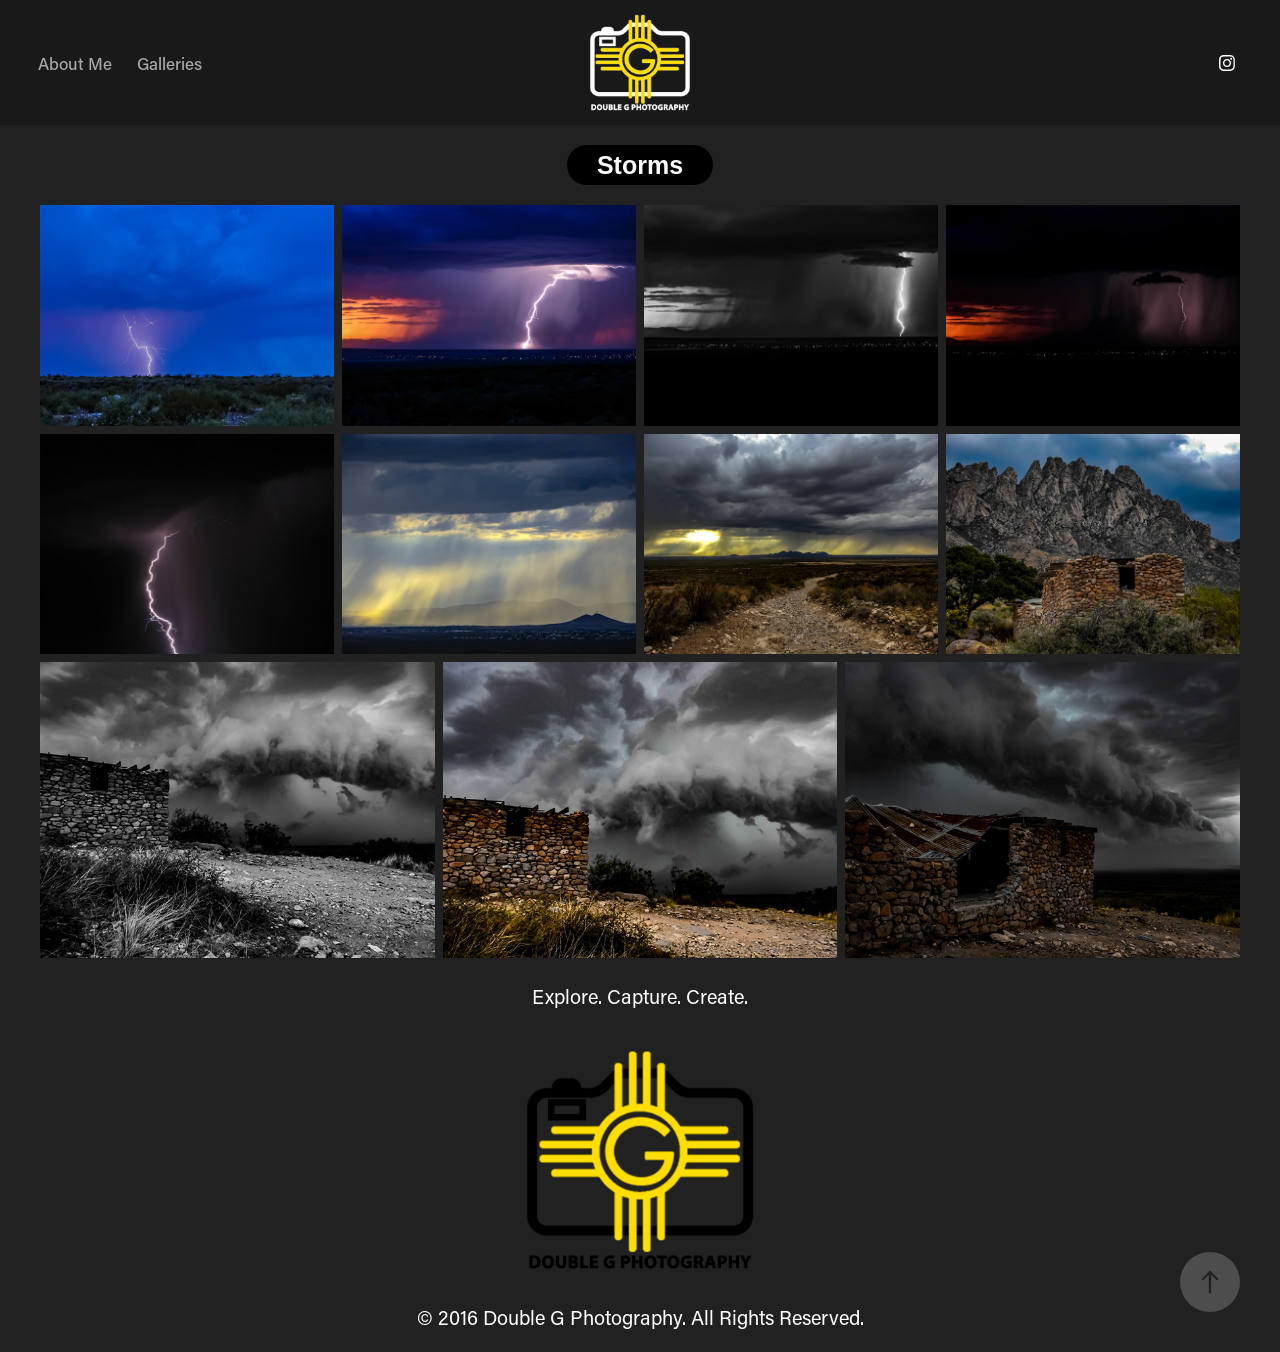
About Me (75, 63)
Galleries (169, 63)
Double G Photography (582, 1317)
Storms (640, 165)
